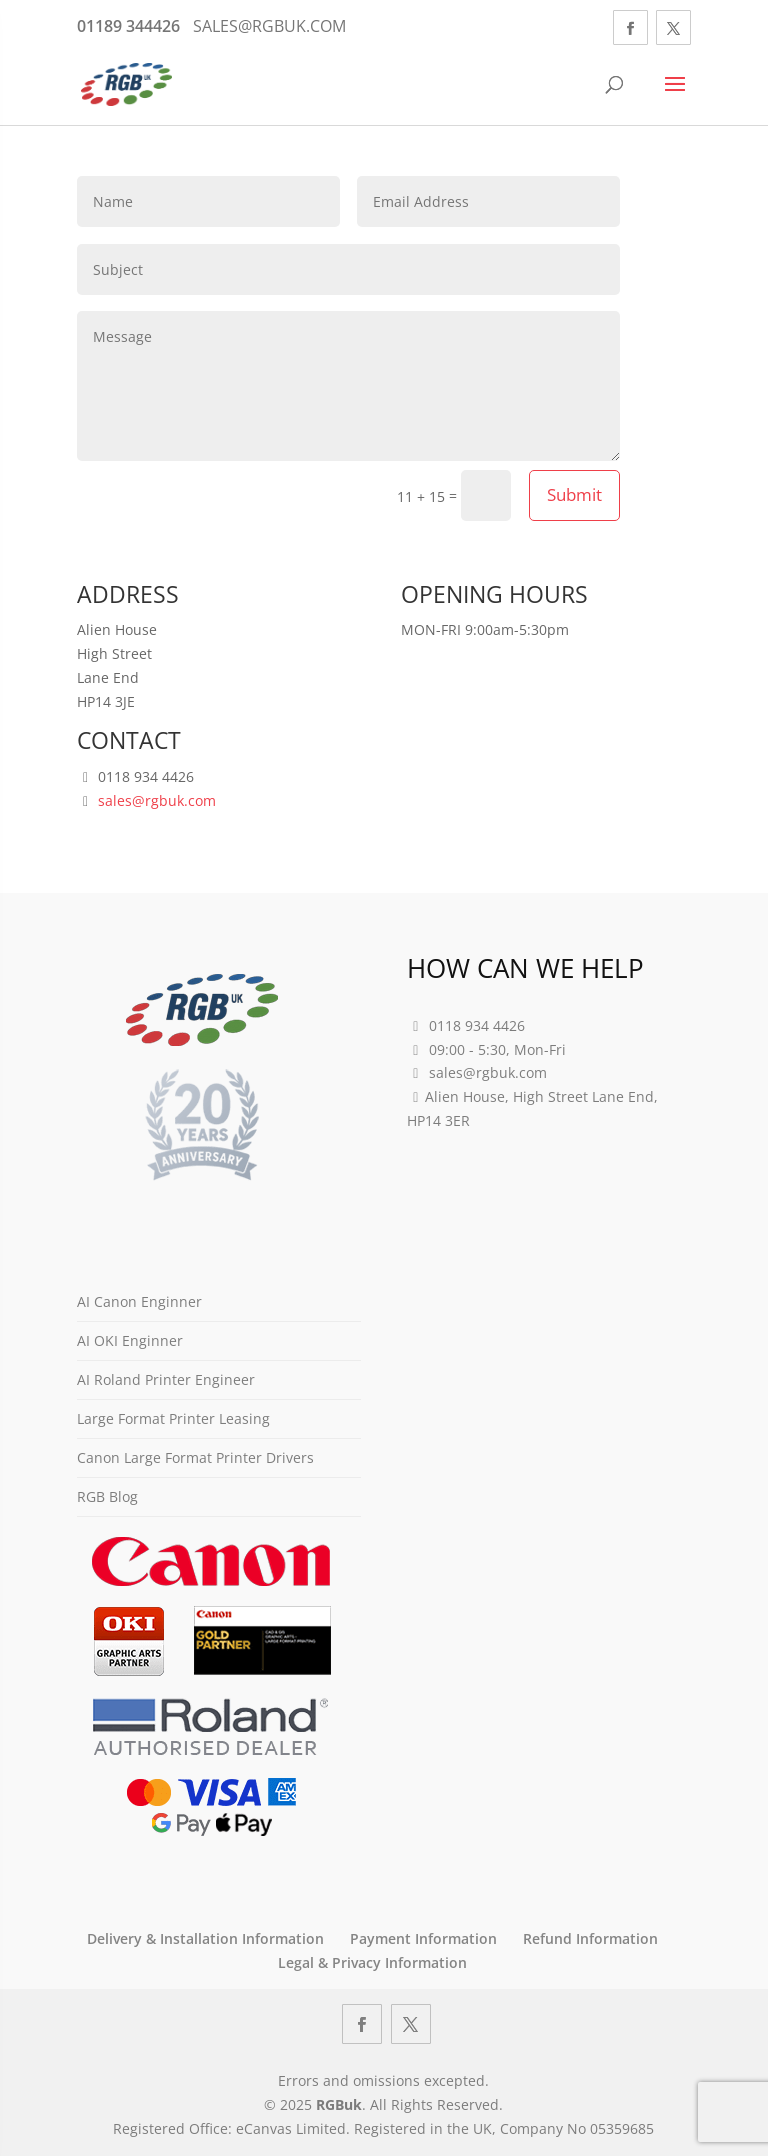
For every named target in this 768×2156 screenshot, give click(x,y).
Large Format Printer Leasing (173, 1418)
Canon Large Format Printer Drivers (195, 1457)
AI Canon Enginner (139, 1301)
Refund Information (590, 1938)
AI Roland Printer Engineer (166, 1379)
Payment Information (423, 1938)
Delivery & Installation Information (205, 1938)
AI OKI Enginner (130, 1340)
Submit (574, 494)
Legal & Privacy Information (372, 1962)
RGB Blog (107, 1496)
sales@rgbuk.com (157, 800)
